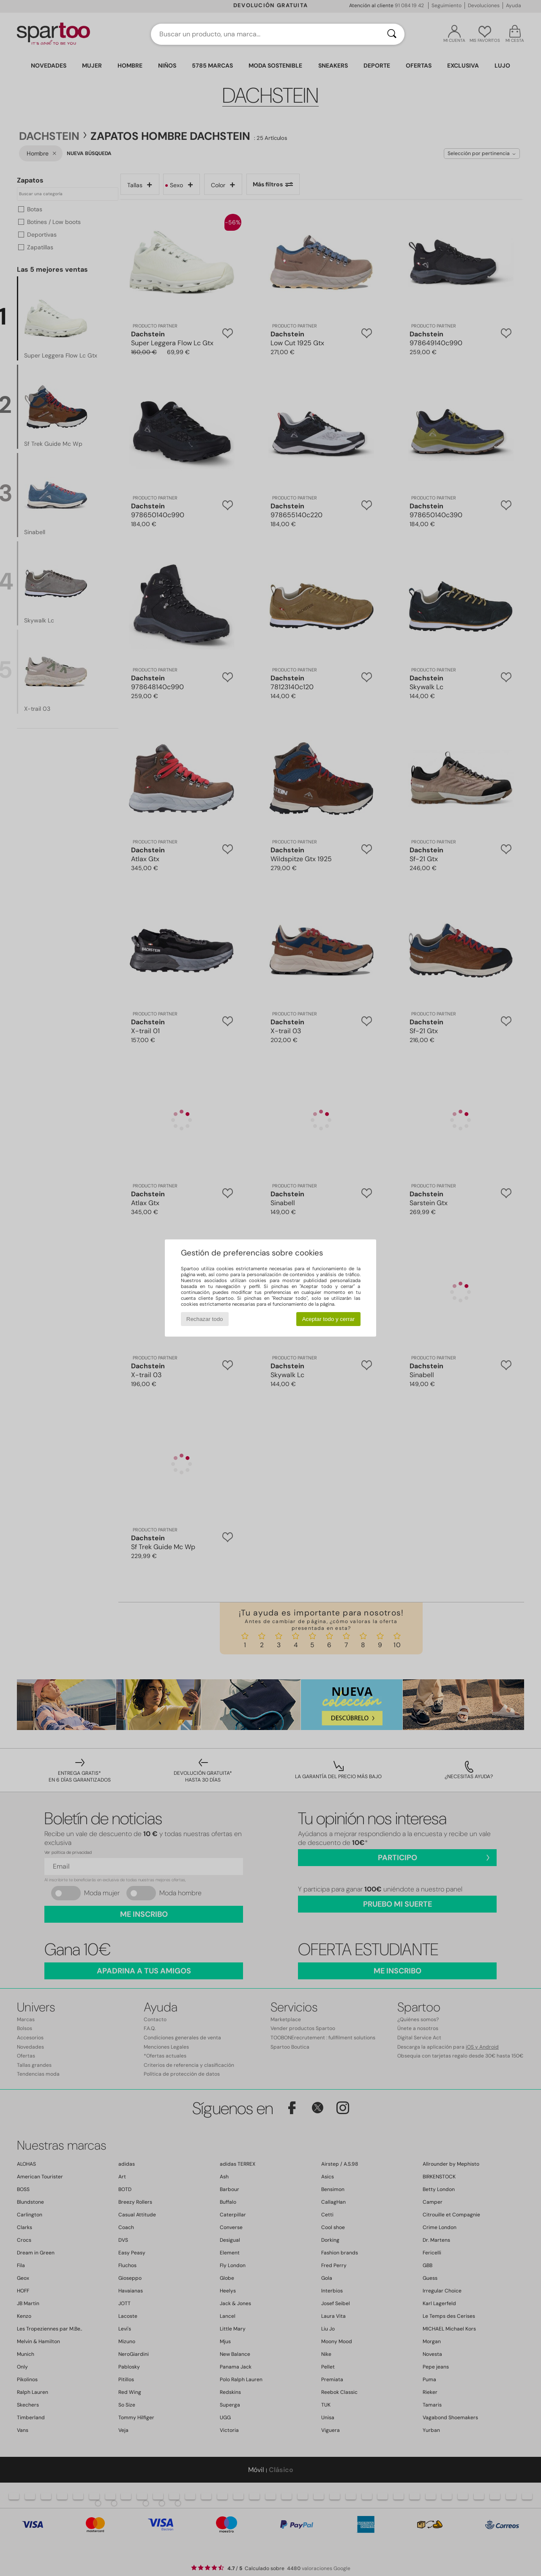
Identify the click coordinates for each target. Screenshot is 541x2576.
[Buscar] (391, 34)
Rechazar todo (204, 1319)
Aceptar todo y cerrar (328, 1319)
